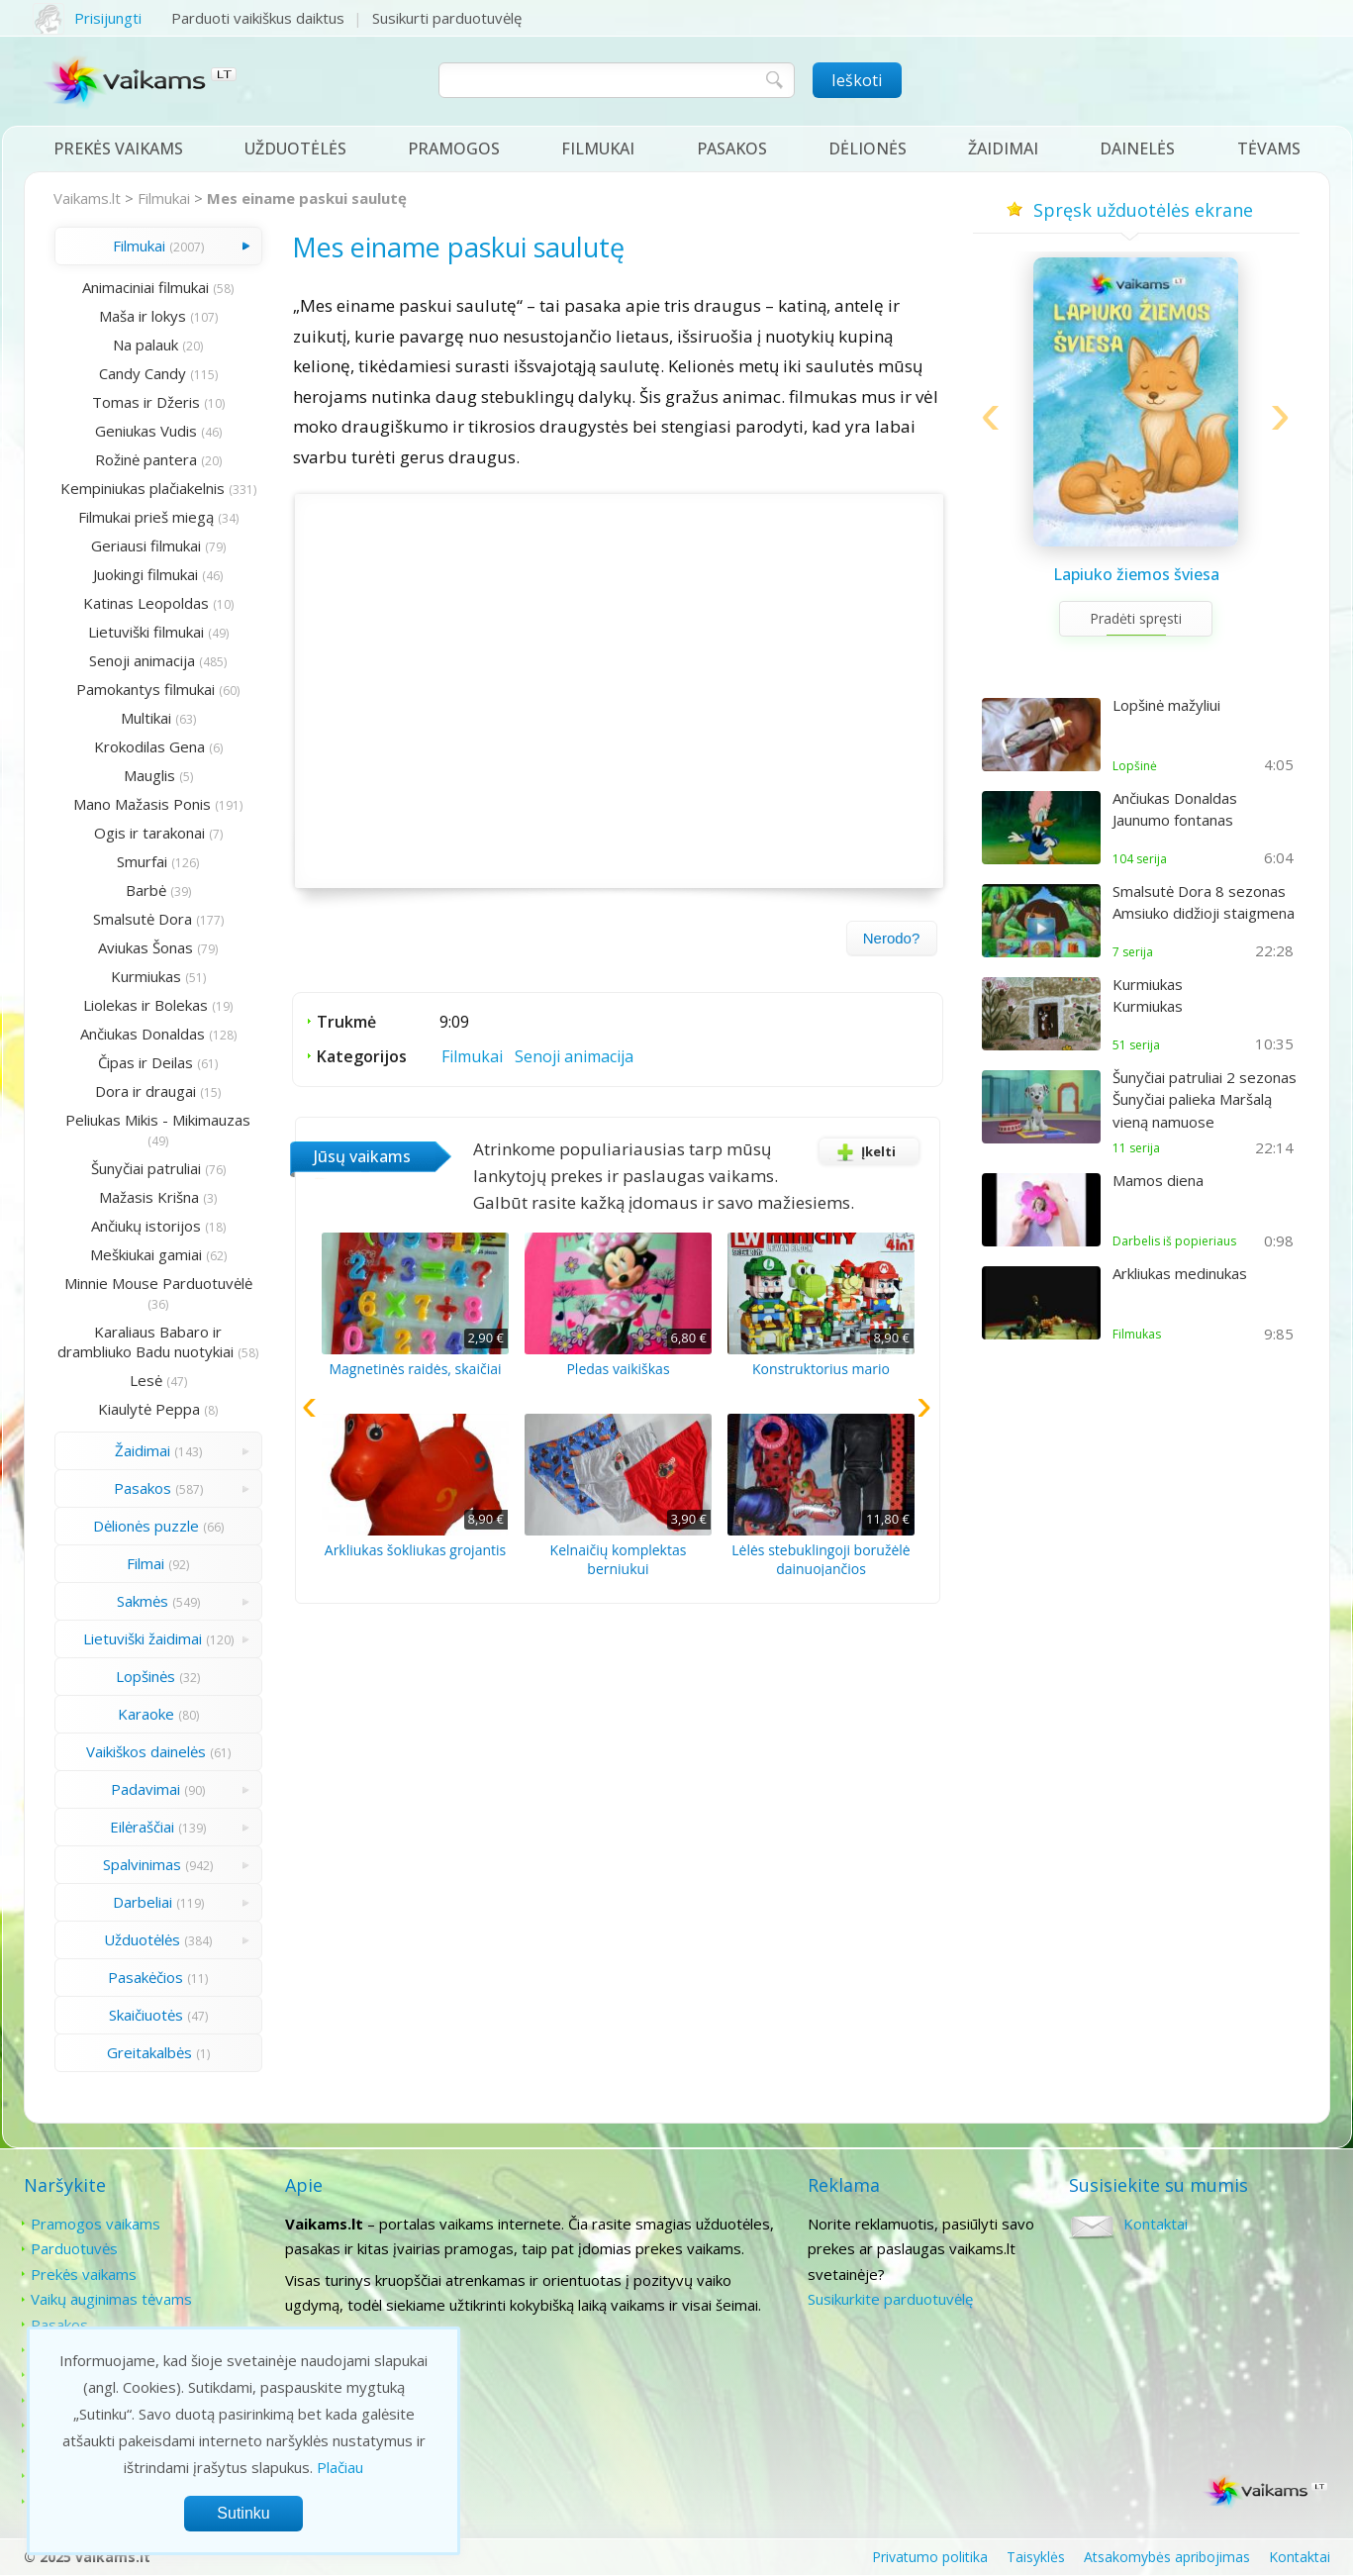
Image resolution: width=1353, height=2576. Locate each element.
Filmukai (597, 148)
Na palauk (145, 344)
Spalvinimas (142, 1864)
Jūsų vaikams (362, 1156)
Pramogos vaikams (95, 2223)
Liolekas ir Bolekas (145, 1005)
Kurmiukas (146, 976)
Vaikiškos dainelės (146, 1751)
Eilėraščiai (142, 1826)
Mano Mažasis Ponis (142, 804)
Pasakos (732, 148)
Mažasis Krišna (149, 1197)
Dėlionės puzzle (146, 1526)
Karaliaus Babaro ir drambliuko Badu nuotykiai (145, 1341)
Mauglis (149, 775)
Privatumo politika (930, 2556)
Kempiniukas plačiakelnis (142, 488)
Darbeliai (142, 1902)
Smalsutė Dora (142, 919)
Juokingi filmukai (145, 574)
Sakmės (142, 1601)
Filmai (145, 1563)
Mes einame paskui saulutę (307, 198)
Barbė (146, 890)
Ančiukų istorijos (146, 1226)
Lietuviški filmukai (146, 632)
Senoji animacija (142, 660)
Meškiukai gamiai (146, 1254)
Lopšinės (145, 1676)
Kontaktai (1155, 2223)
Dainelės (1137, 148)
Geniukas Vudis (146, 431)
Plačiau (340, 2467)
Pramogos (454, 148)
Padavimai (145, 1789)
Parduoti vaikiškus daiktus (257, 18)
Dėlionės (867, 148)
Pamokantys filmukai (145, 689)
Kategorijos (362, 1056)
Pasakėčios (145, 1977)
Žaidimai (1003, 148)
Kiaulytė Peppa (149, 1409)
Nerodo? (891, 938)
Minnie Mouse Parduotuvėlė (158, 1283)
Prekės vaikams (118, 148)
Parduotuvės (74, 2248)
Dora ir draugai (145, 1091)
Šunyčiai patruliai (146, 1168)
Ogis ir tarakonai (149, 832)
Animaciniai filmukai (145, 287)
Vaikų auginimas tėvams (111, 2299)
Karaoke (146, 1714)
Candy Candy (142, 373)
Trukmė (346, 1022)
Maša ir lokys (142, 316)
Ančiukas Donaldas (142, 1033)
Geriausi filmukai (146, 545)
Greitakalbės (149, 2052)
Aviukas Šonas (145, 947)
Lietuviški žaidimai (142, 1638)
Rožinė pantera (146, 459)
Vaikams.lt (87, 198)
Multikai (146, 718)
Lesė (146, 1380)
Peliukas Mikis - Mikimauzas (157, 1120)
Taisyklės (1036, 2556)
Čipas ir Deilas (145, 1062)
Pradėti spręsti (1136, 618)
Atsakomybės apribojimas (1167, 2556)
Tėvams (1269, 148)
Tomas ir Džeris (146, 402)
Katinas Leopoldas (146, 603)
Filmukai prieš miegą (146, 517)
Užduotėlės (295, 148)
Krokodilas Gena (149, 746)
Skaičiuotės (146, 2015)
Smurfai (142, 861)
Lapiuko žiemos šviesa (1136, 574)
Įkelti (862, 1151)
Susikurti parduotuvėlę (447, 18)
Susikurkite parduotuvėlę (890, 2299)
